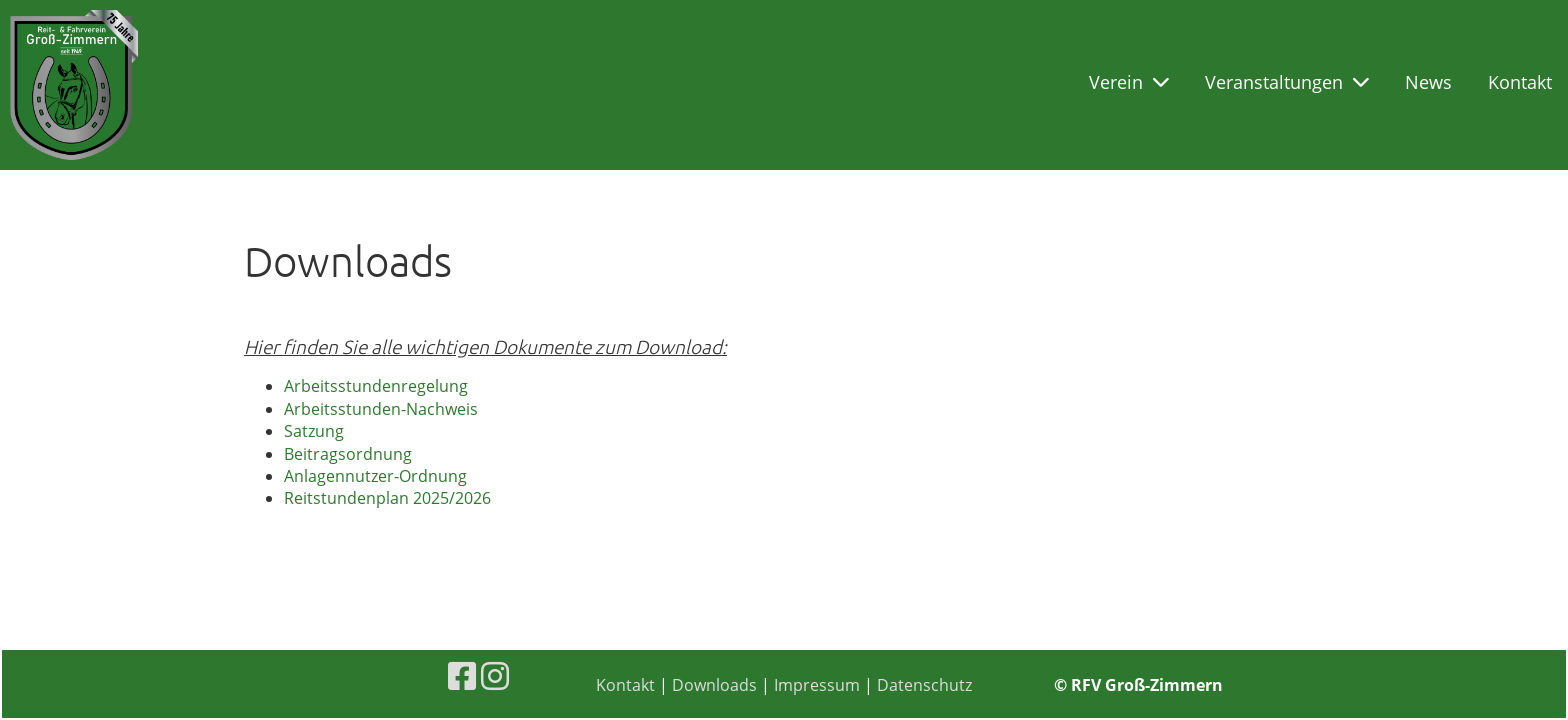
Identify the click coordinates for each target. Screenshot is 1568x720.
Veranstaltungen (1287, 82)
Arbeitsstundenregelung (376, 386)
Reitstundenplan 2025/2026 (387, 498)
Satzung (314, 431)
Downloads (714, 685)
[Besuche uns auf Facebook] (462, 675)
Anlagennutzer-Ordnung (375, 476)
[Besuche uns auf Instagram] (495, 675)
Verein (1129, 82)
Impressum (817, 685)
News (1428, 82)
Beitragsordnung (348, 454)
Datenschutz (924, 685)
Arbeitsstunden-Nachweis (381, 409)
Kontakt (1520, 82)
